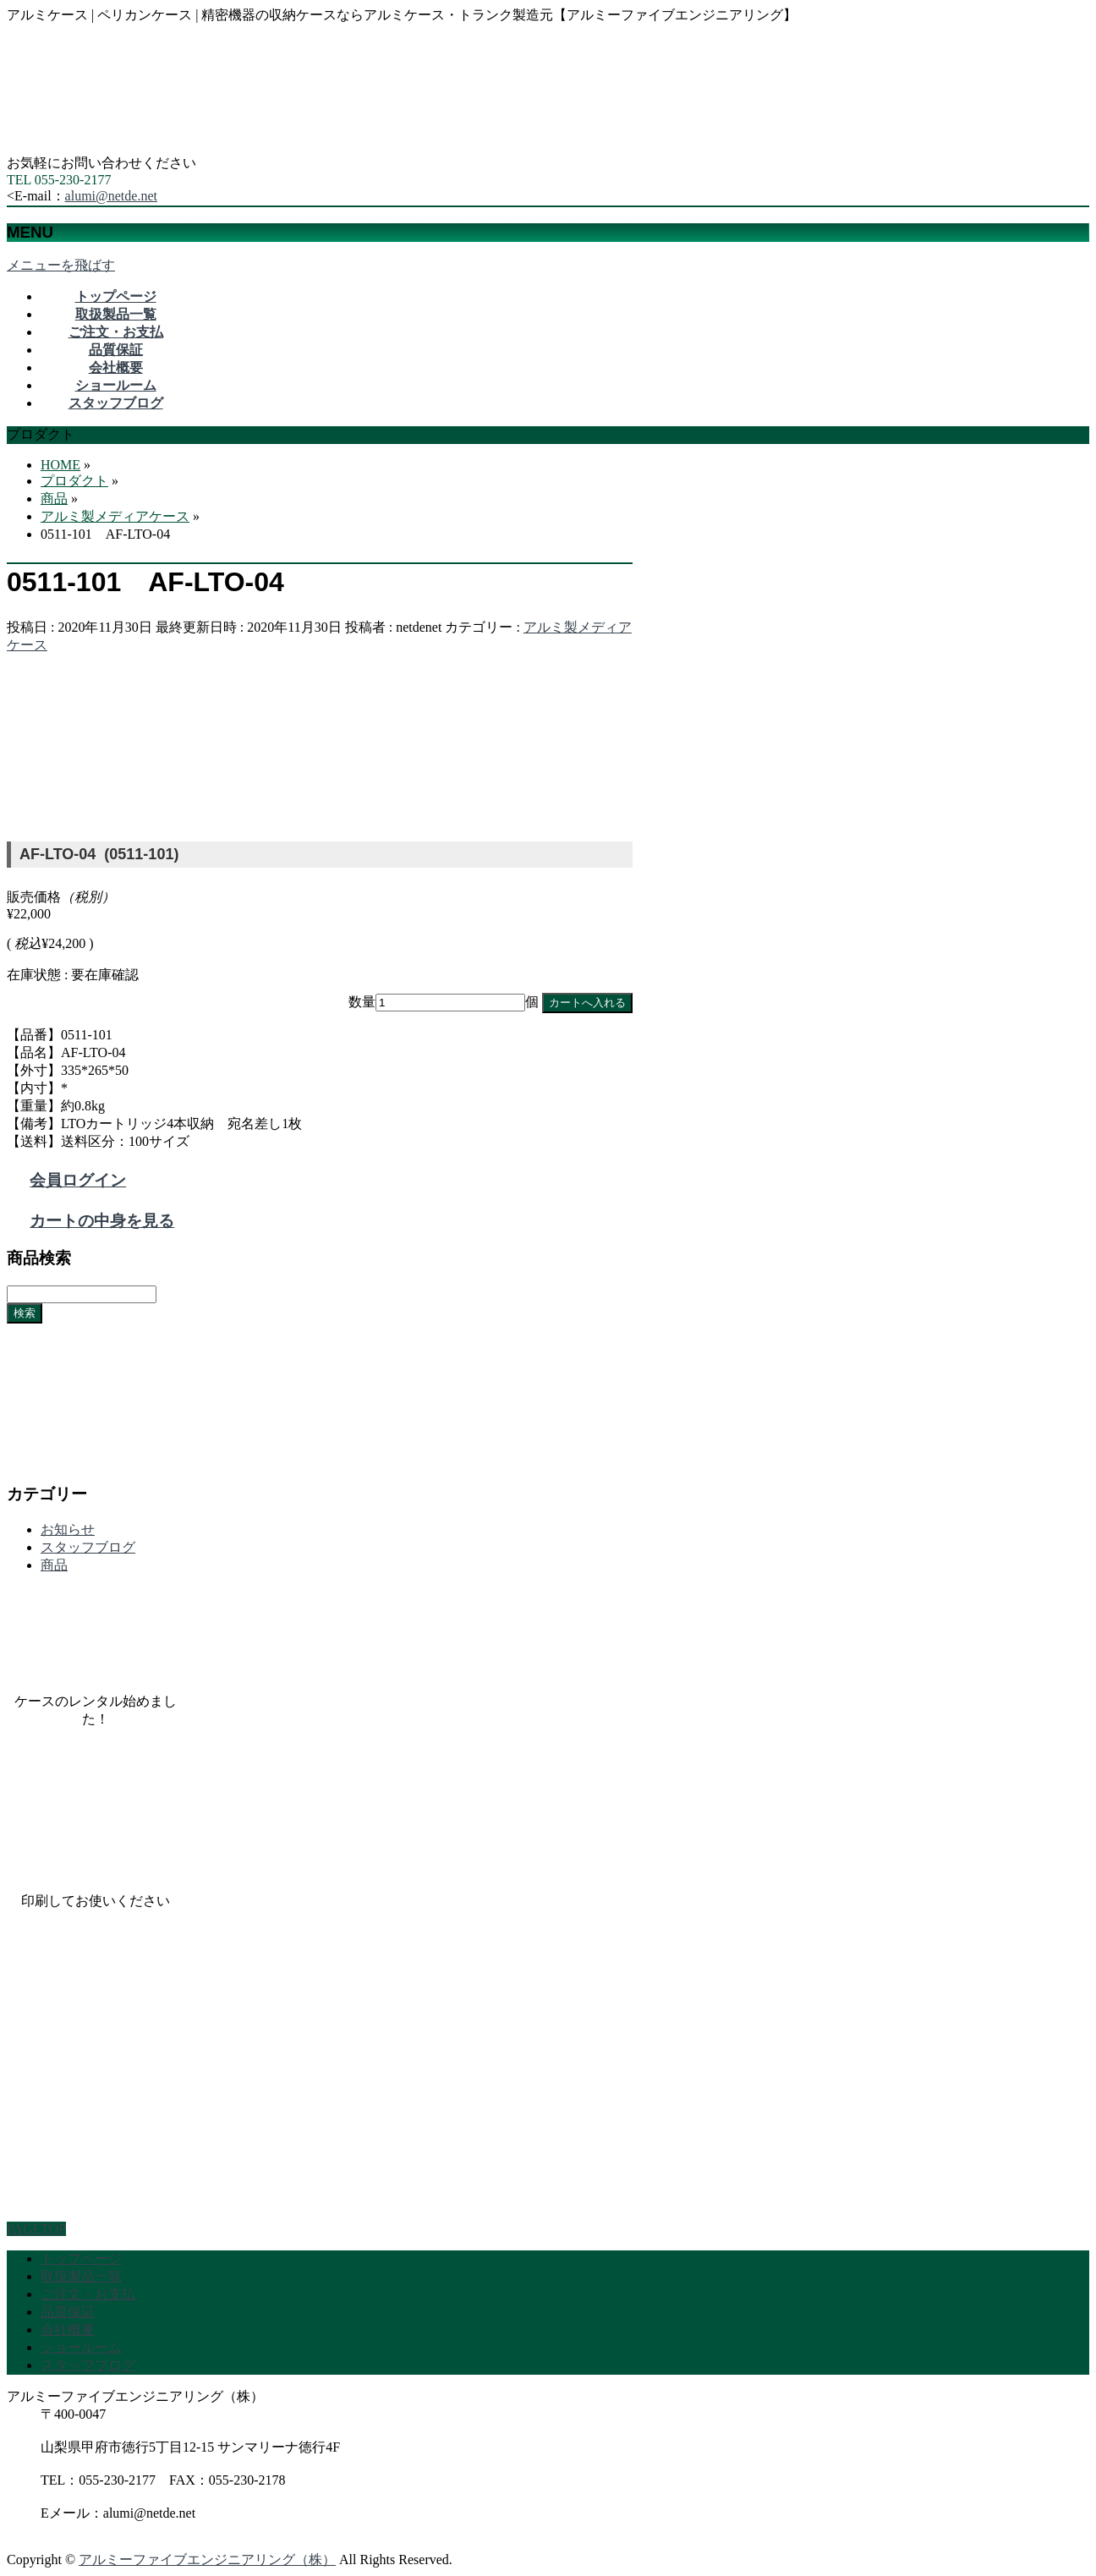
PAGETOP (36, 2229)
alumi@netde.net (111, 196)
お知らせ (68, 1529)
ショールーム (81, 2347)
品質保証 (68, 2312)
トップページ (81, 2258)
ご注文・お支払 (88, 2294)
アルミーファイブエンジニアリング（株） (207, 2559)
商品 (54, 1565)
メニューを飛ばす (61, 265)
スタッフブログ (88, 1547)
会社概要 (68, 2329)
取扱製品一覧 (81, 2276)
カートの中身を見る (102, 1221)
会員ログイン (78, 1180)
